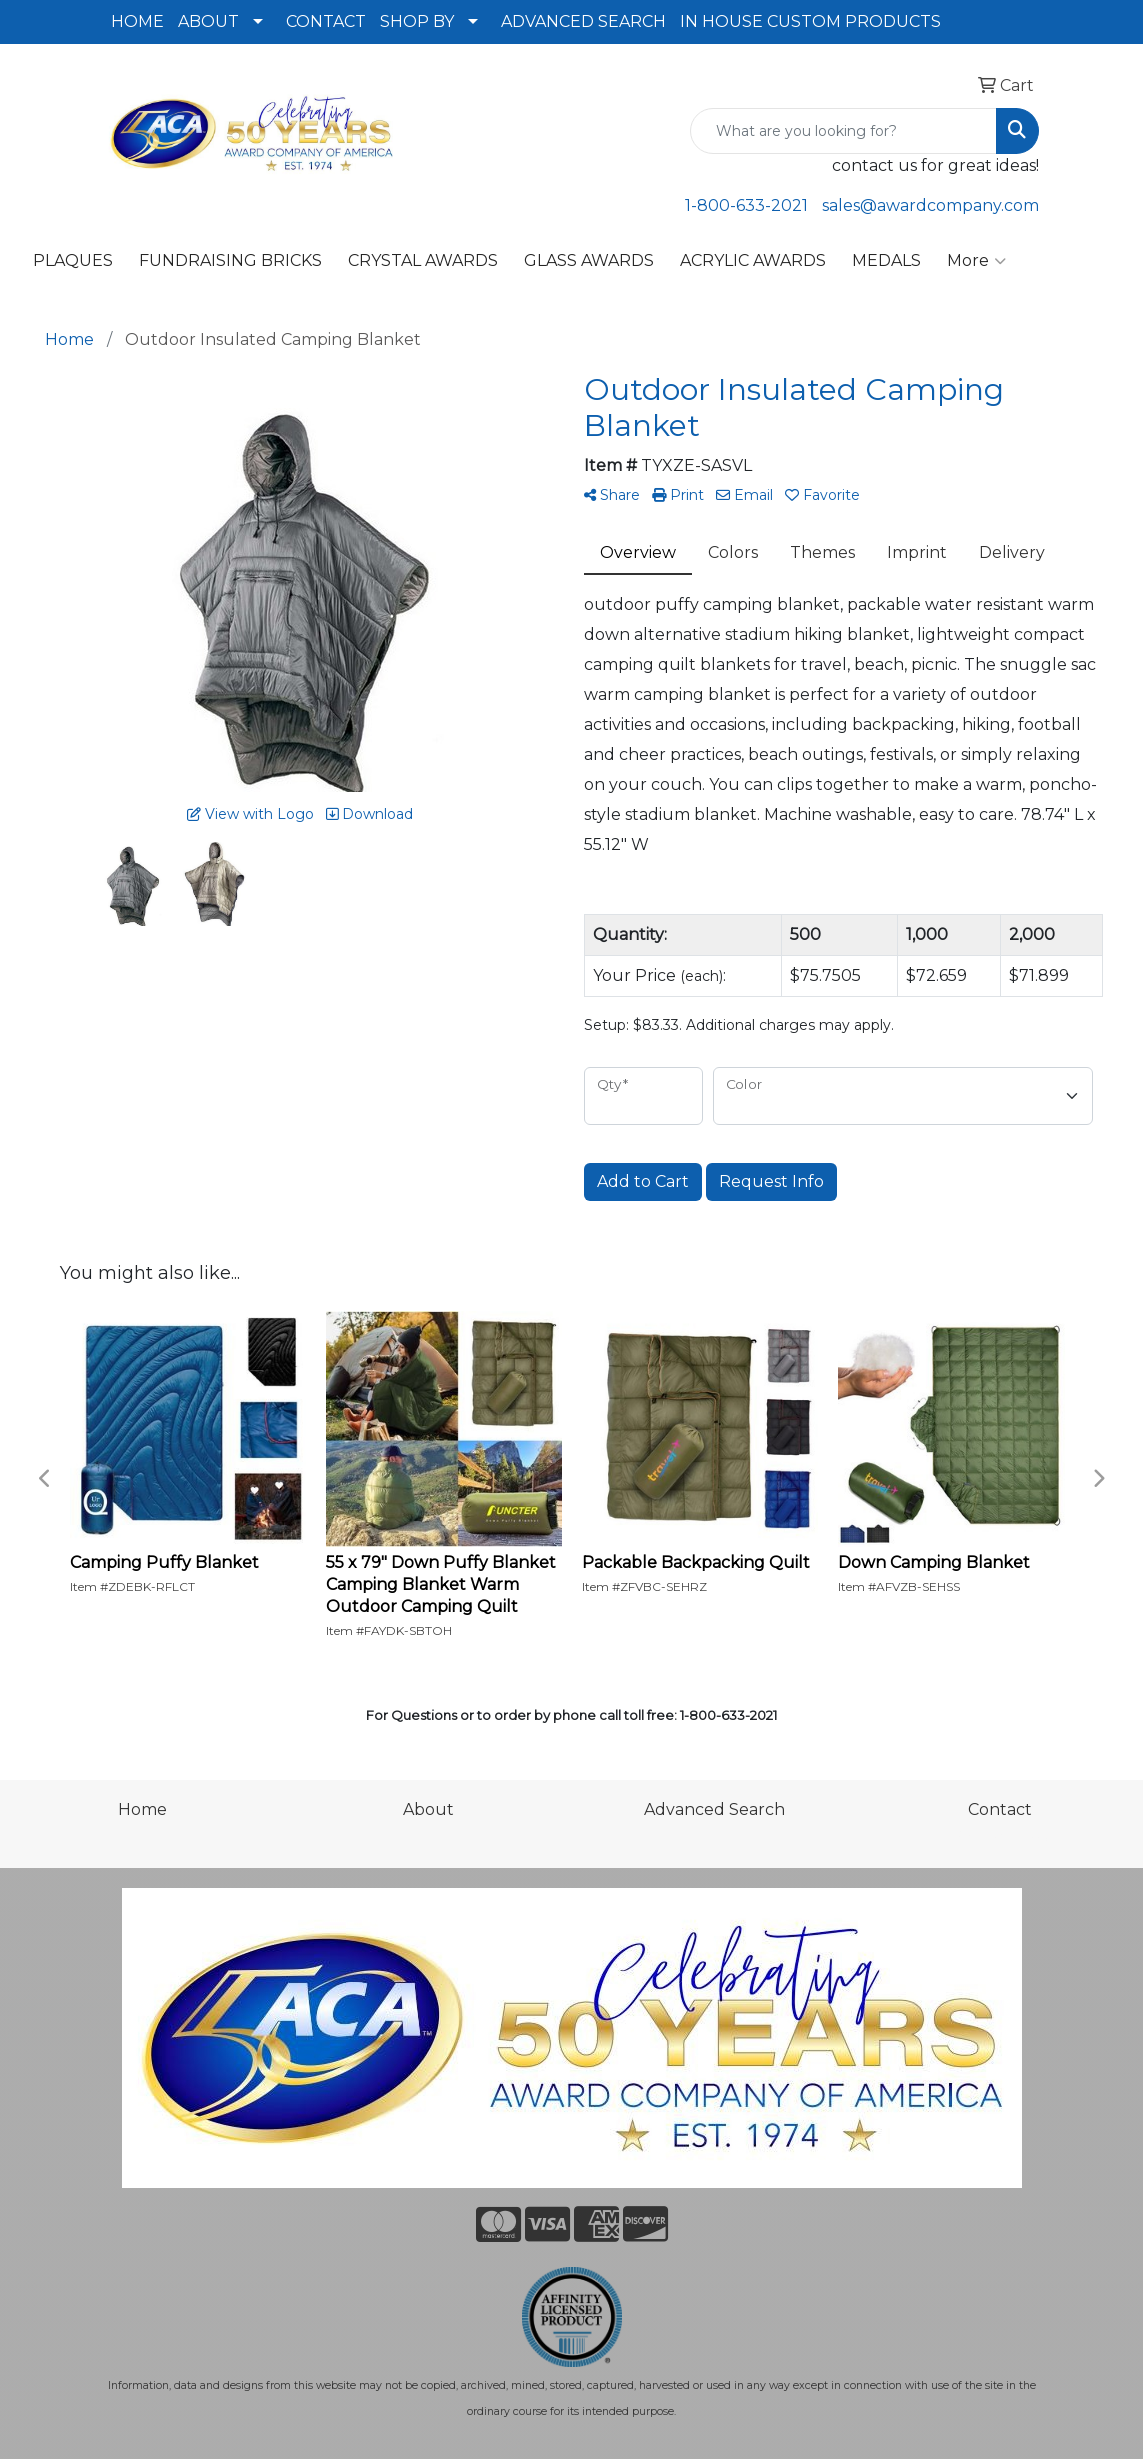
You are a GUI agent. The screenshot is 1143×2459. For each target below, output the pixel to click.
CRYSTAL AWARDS (423, 260)
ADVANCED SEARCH (583, 21)
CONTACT (326, 21)
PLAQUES (73, 260)
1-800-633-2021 (746, 205)
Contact (1000, 1809)
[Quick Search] (843, 131)
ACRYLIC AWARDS (753, 260)
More (976, 261)
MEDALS (886, 260)
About (428, 1809)
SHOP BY (417, 21)
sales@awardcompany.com (930, 205)
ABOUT (208, 21)
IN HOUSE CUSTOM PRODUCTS (810, 21)
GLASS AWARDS (589, 260)
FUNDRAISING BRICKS (230, 260)
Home (142, 1809)
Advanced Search (714, 1809)
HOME (137, 21)
